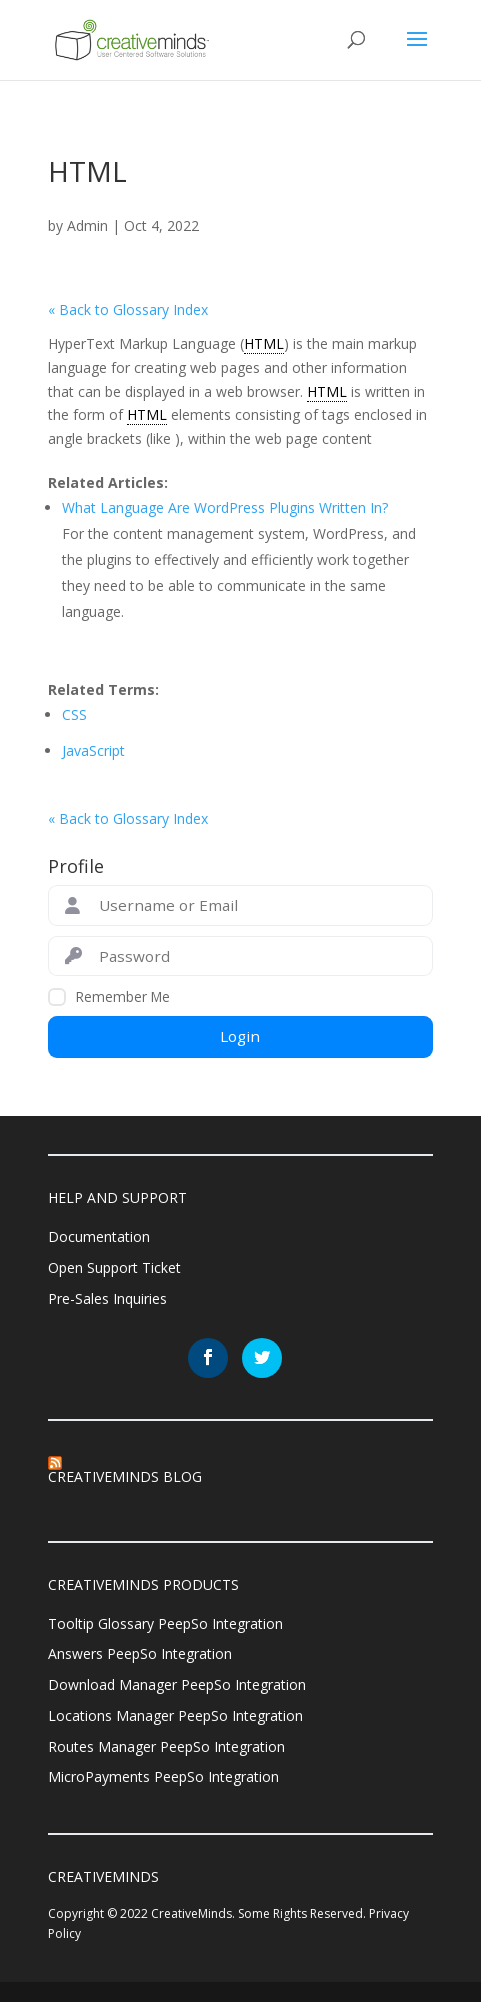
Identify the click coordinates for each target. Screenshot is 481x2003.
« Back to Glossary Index (128, 309)
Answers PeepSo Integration (140, 1654)
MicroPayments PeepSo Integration (163, 1777)
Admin (87, 225)
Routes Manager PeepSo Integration (166, 1746)
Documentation (99, 1236)
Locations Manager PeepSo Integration (175, 1715)
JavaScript (93, 750)
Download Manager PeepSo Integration (177, 1684)
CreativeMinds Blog (125, 1476)
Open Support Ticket (114, 1267)
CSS (74, 714)
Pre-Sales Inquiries (107, 1298)
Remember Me (123, 996)
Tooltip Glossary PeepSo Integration (165, 1623)
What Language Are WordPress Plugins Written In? (225, 507)
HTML (264, 343)
